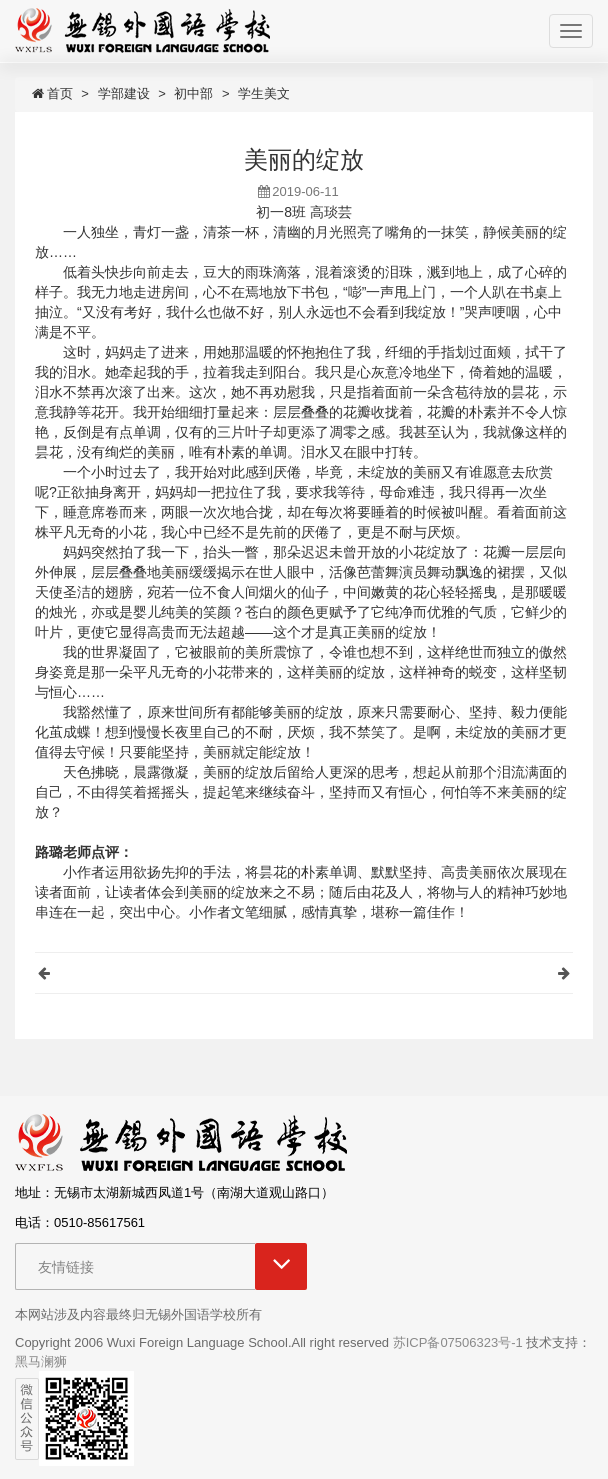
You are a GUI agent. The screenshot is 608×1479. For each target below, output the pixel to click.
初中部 (193, 93)
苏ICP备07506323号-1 (458, 1342)
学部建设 (124, 93)
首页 (51, 93)
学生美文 (264, 93)
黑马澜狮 (41, 1361)
